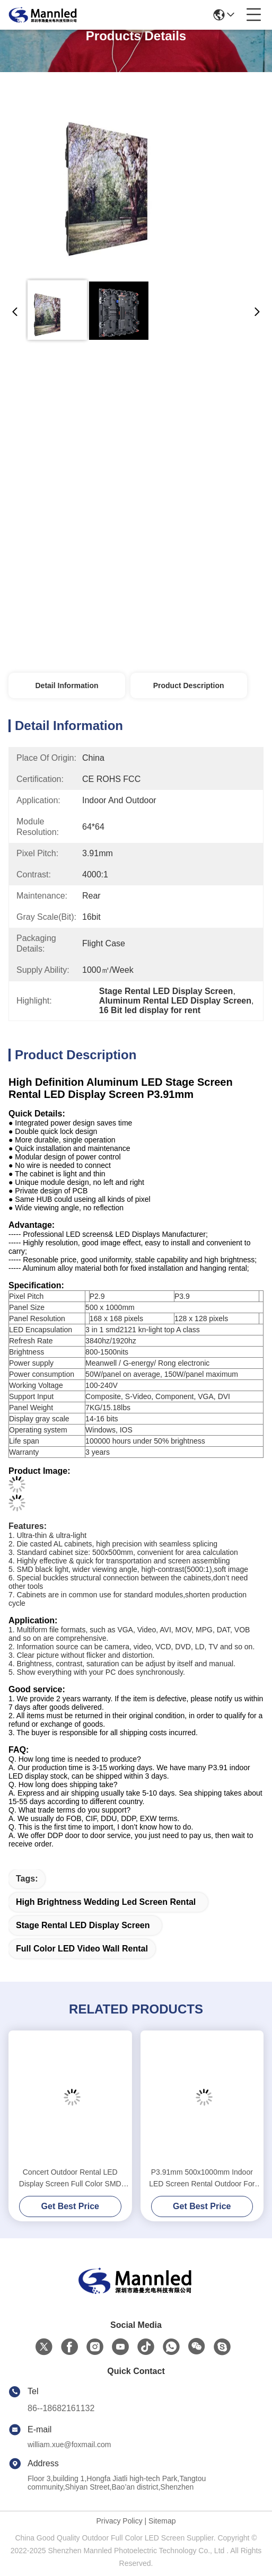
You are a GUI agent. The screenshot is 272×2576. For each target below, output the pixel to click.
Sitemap (162, 2521)
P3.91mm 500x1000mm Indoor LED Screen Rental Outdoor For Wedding (202, 2179)
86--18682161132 (61, 2408)
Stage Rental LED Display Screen (83, 1925)
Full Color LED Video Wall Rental (82, 1948)
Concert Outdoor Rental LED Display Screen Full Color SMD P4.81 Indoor (70, 2179)
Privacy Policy (119, 2521)
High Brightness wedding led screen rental (106, 1901)
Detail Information (66, 685)
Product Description (188, 685)
